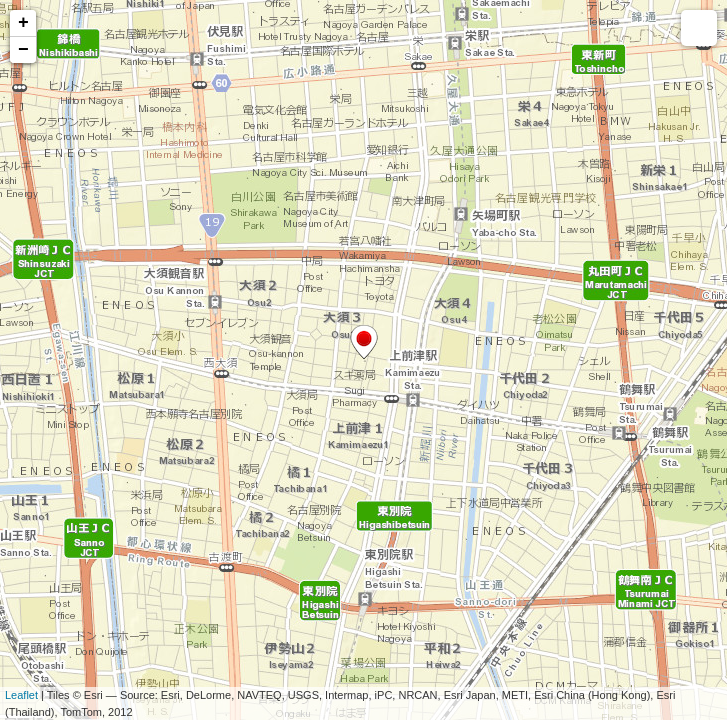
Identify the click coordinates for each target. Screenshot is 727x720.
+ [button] (23, 23)
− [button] (23, 50)
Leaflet (21, 695)
